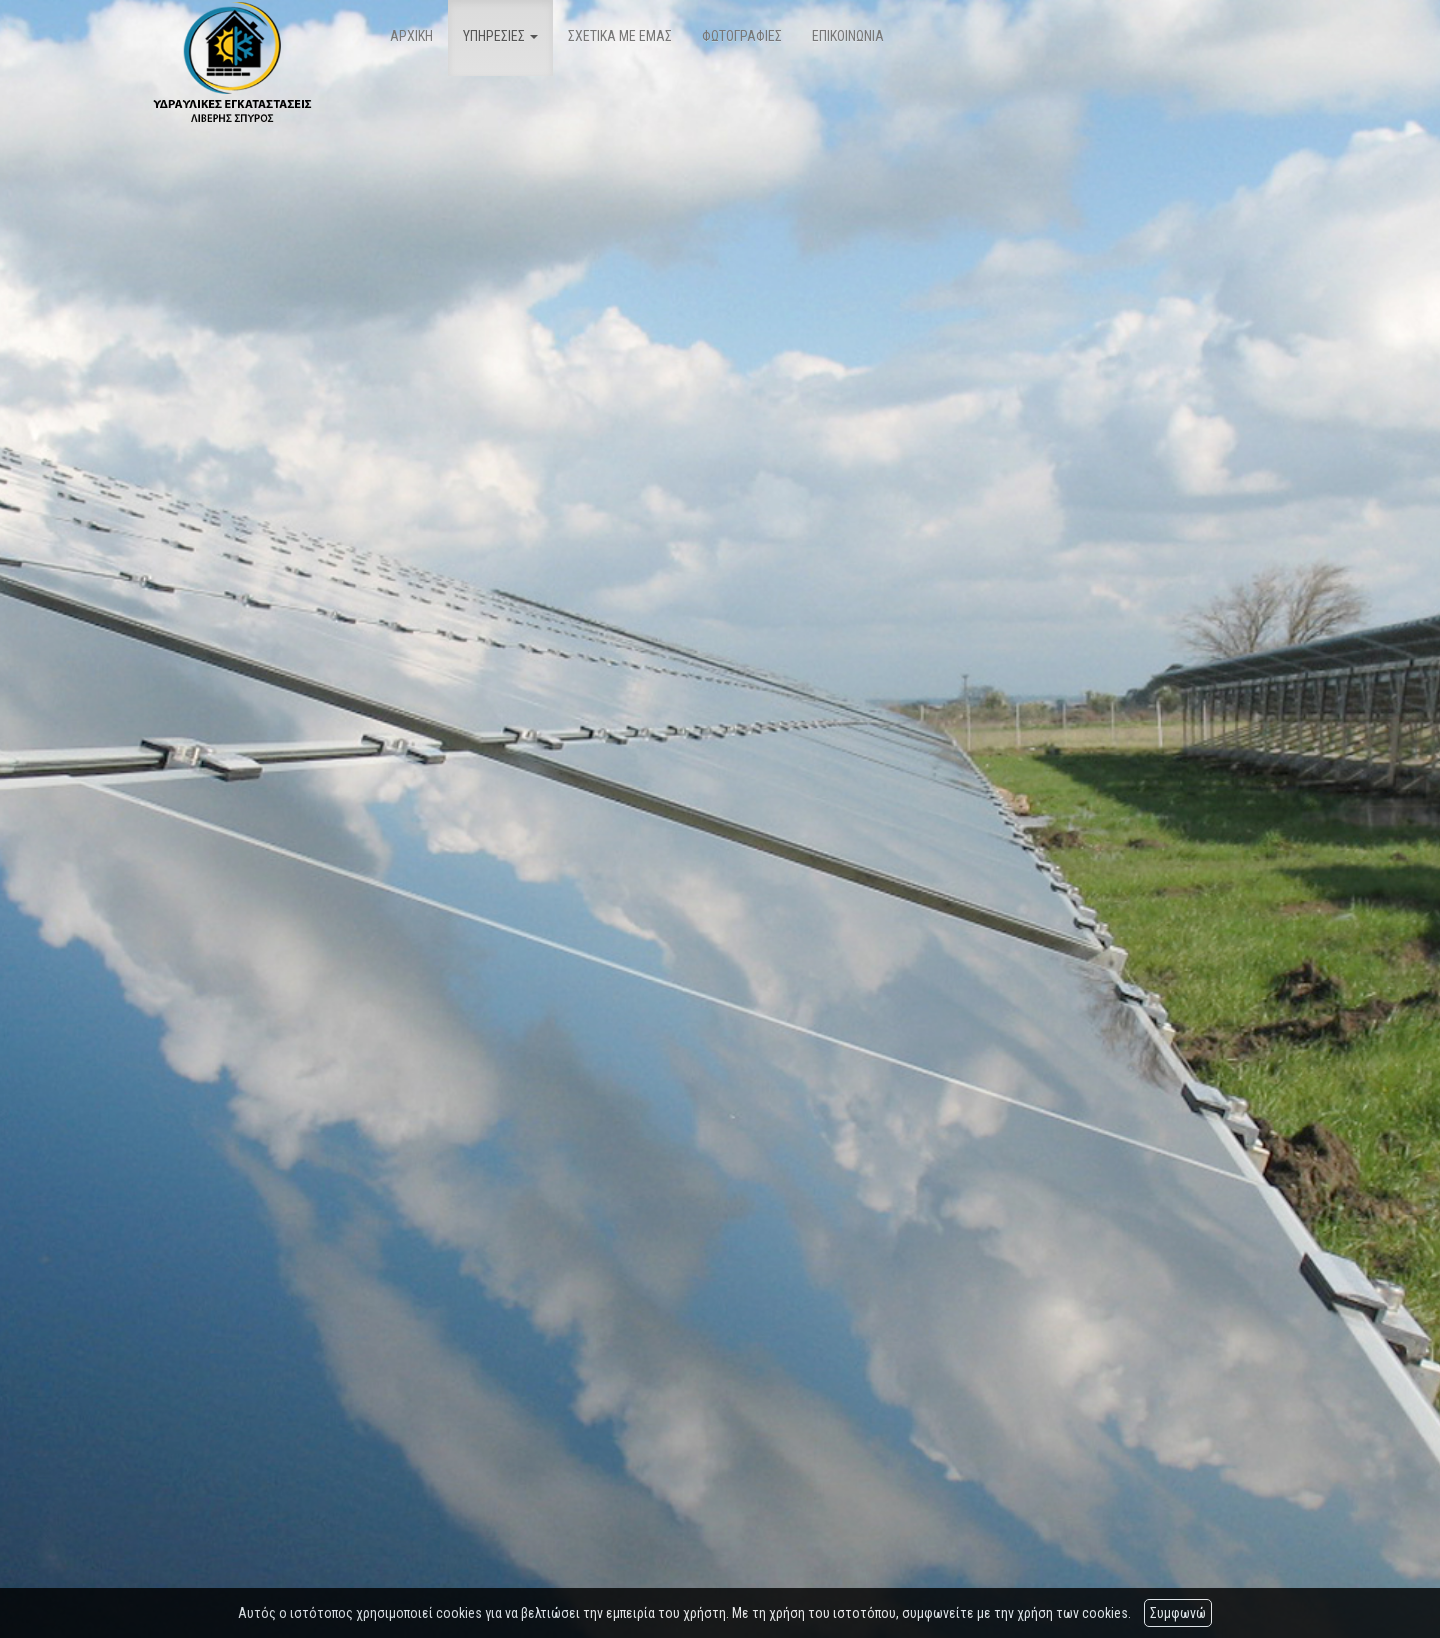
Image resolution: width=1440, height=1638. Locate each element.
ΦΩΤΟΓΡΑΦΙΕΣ (742, 36)
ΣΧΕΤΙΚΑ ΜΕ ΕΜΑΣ (620, 36)
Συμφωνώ (1178, 1613)
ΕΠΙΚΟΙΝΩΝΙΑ (848, 36)
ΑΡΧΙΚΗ (411, 36)
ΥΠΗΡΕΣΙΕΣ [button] (500, 36)
